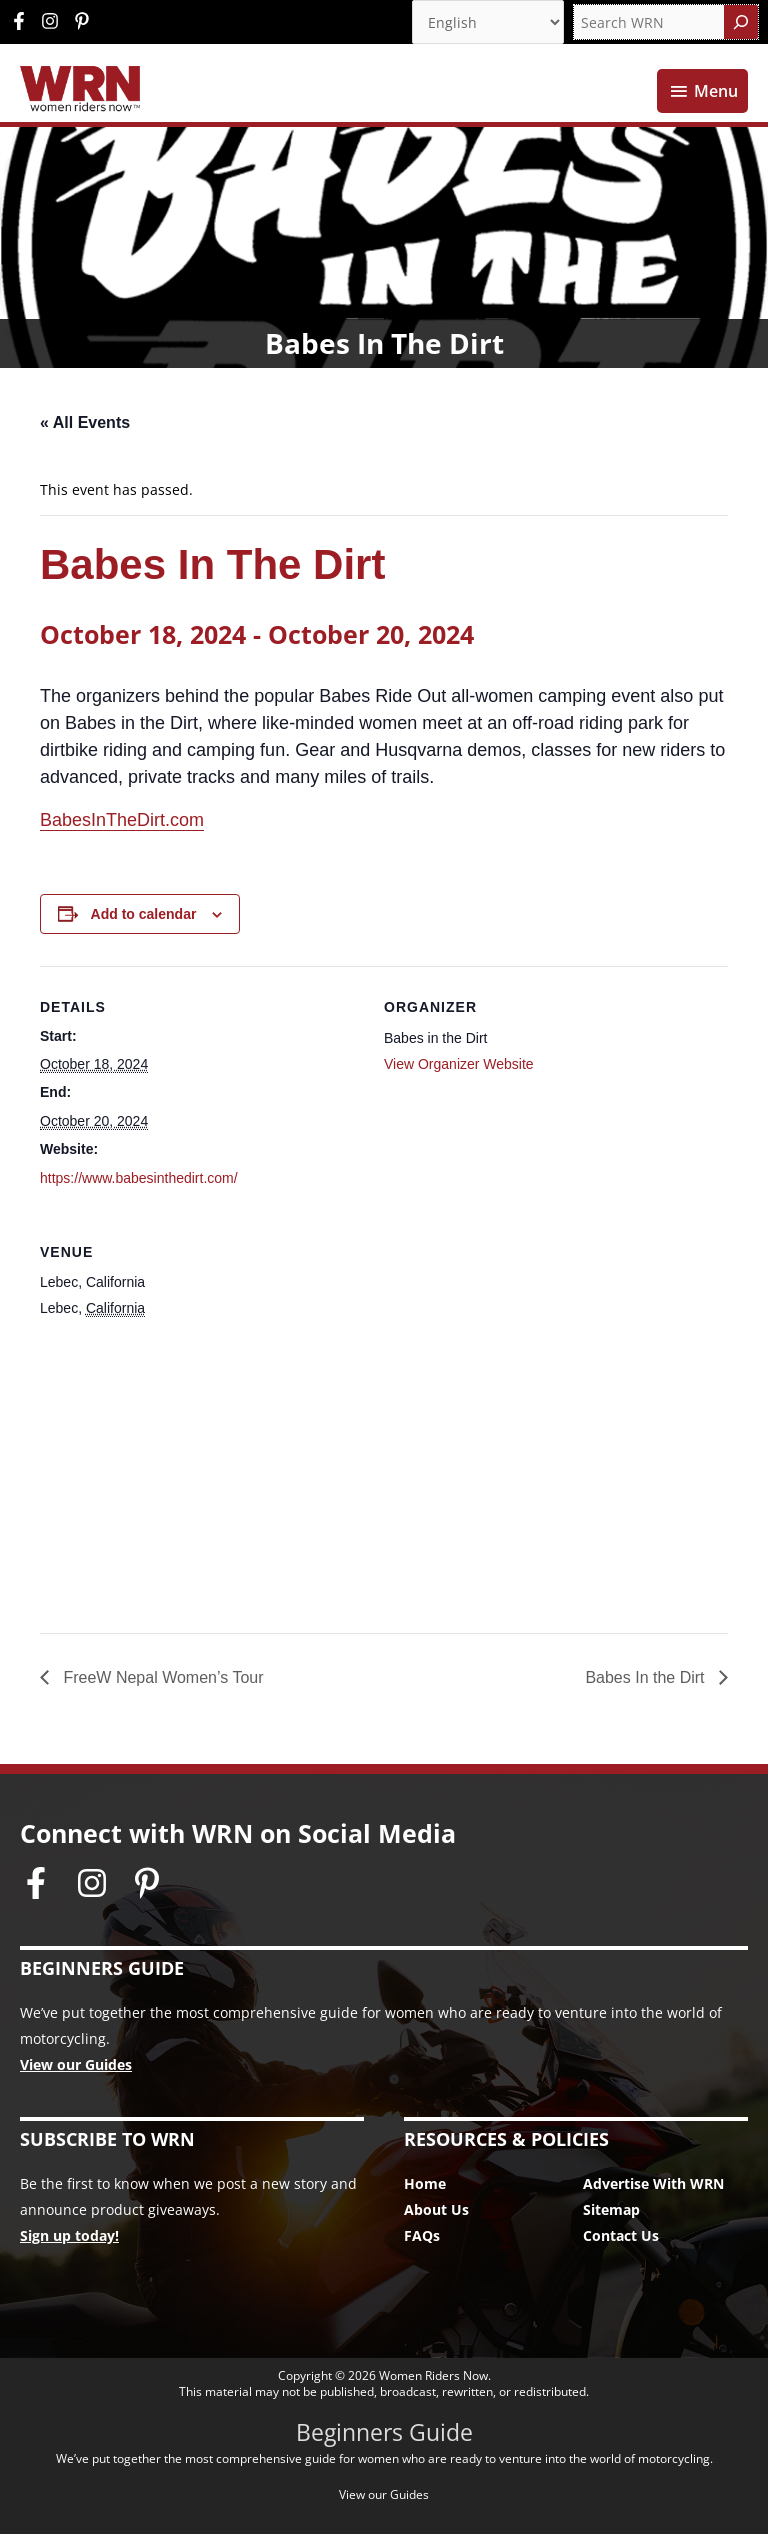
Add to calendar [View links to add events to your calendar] (144, 914)
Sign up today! (69, 2235)
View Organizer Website (459, 1064)
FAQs (422, 2235)
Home (425, 2183)
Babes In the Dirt (647, 1677)
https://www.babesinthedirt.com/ (139, 1178)
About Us (436, 2209)
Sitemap (611, 2209)
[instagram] (55, 21)
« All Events (85, 422)
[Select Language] (488, 22)
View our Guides (76, 2064)
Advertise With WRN (653, 2183)
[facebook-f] (24, 21)
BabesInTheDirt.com (122, 820)
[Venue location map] (384, 1474)
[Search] (741, 22)
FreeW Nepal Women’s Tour (161, 1677)
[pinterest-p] (84, 21)
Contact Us (621, 2235)
